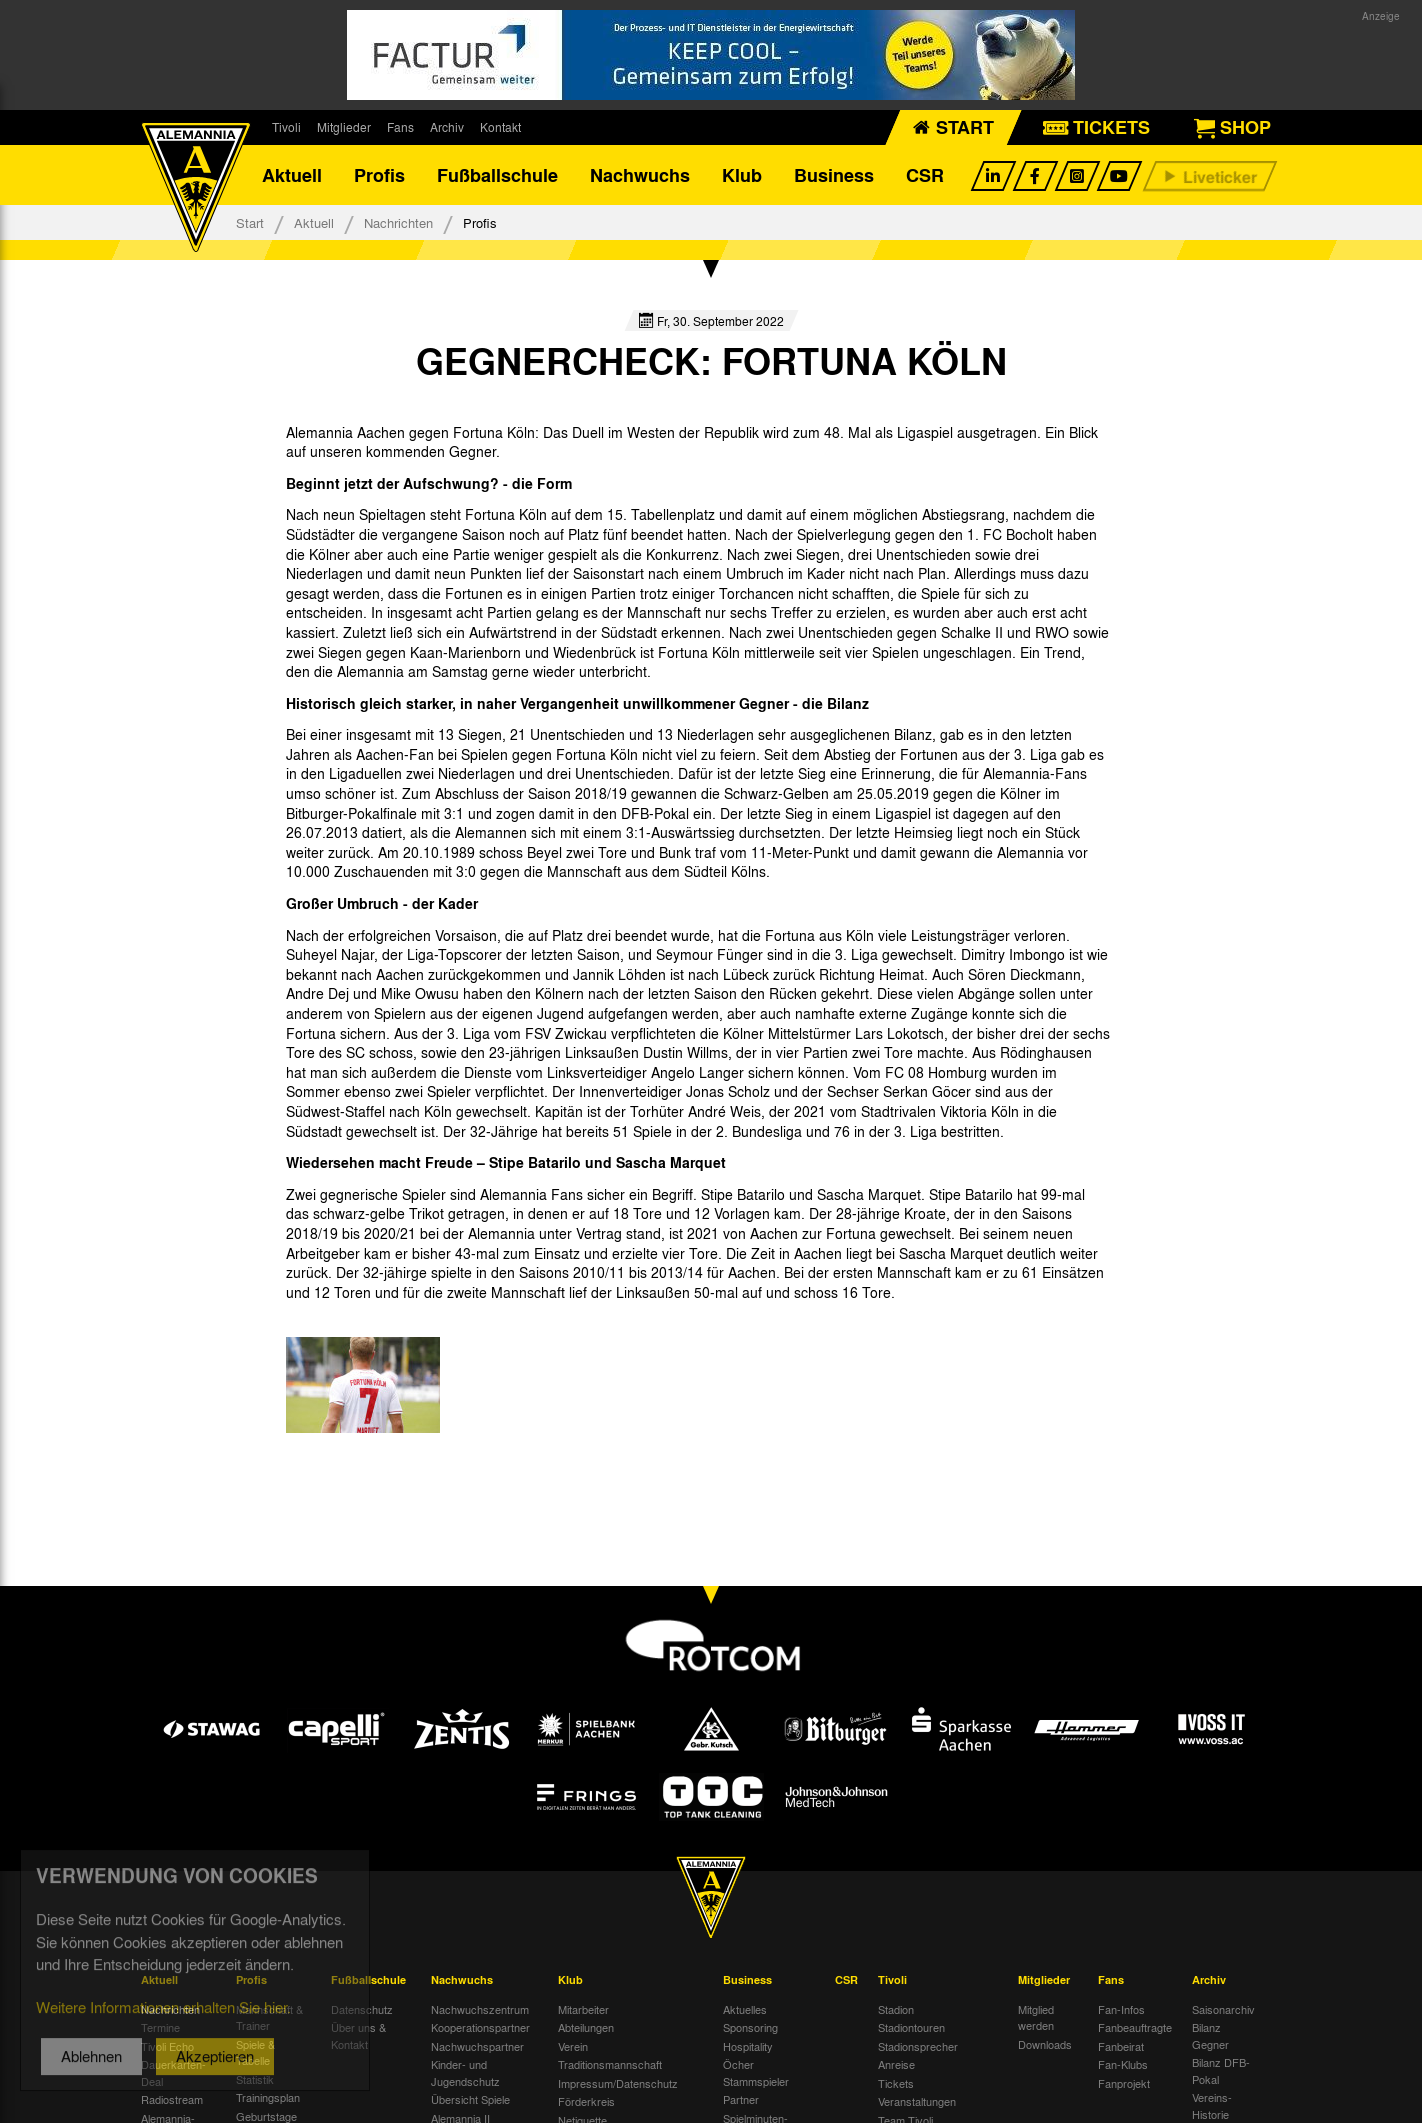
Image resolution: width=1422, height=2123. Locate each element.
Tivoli (286, 127)
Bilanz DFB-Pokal (1221, 2070)
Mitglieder (344, 127)
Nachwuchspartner (477, 2046)
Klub (742, 175)
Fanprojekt (1124, 2083)
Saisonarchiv (1223, 2009)
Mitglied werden (1036, 2017)
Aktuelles (745, 2009)
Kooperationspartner (480, 2027)
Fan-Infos (1121, 2009)
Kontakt (500, 127)
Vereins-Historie (1212, 2105)
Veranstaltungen (917, 2101)
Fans (400, 127)
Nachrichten (398, 222)
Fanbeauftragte (1135, 2027)
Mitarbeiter (583, 2009)
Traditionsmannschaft (610, 2064)
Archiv (447, 127)
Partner (741, 2099)
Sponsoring (750, 2027)
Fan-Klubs (1123, 2064)
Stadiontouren (911, 2027)
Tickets (896, 2083)
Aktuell (292, 175)
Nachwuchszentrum (480, 2009)
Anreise (896, 2064)
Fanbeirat (1121, 2046)
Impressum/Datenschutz (618, 2083)
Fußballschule (497, 175)
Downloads (1045, 2044)
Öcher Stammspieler (756, 2072)
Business (834, 175)
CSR (925, 175)
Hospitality (748, 2046)
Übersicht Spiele (470, 2099)
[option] (363, 1385)
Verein (573, 2046)
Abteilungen (586, 2027)
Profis (379, 175)
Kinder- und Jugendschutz (465, 2072)
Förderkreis (586, 2101)
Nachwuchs (640, 175)
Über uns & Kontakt (358, 2035)
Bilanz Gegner (1210, 2035)
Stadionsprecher (918, 2046)
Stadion (896, 2009)
